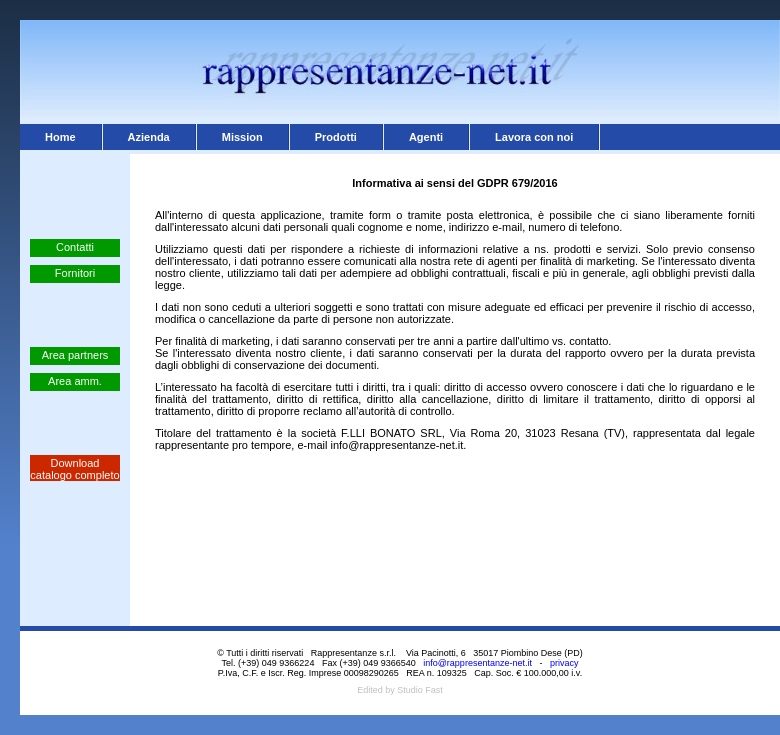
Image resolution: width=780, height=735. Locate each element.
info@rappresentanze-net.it (477, 663)
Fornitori (75, 273)
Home (60, 137)
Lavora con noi (534, 137)
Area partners (75, 355)
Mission (242, 137)
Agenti (426, 137)
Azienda (149, 137)
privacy (564, 663)
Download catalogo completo (74, 469)
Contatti (75, 247)
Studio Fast (420, 690)
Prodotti (336, 137)
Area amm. (75, 381)
